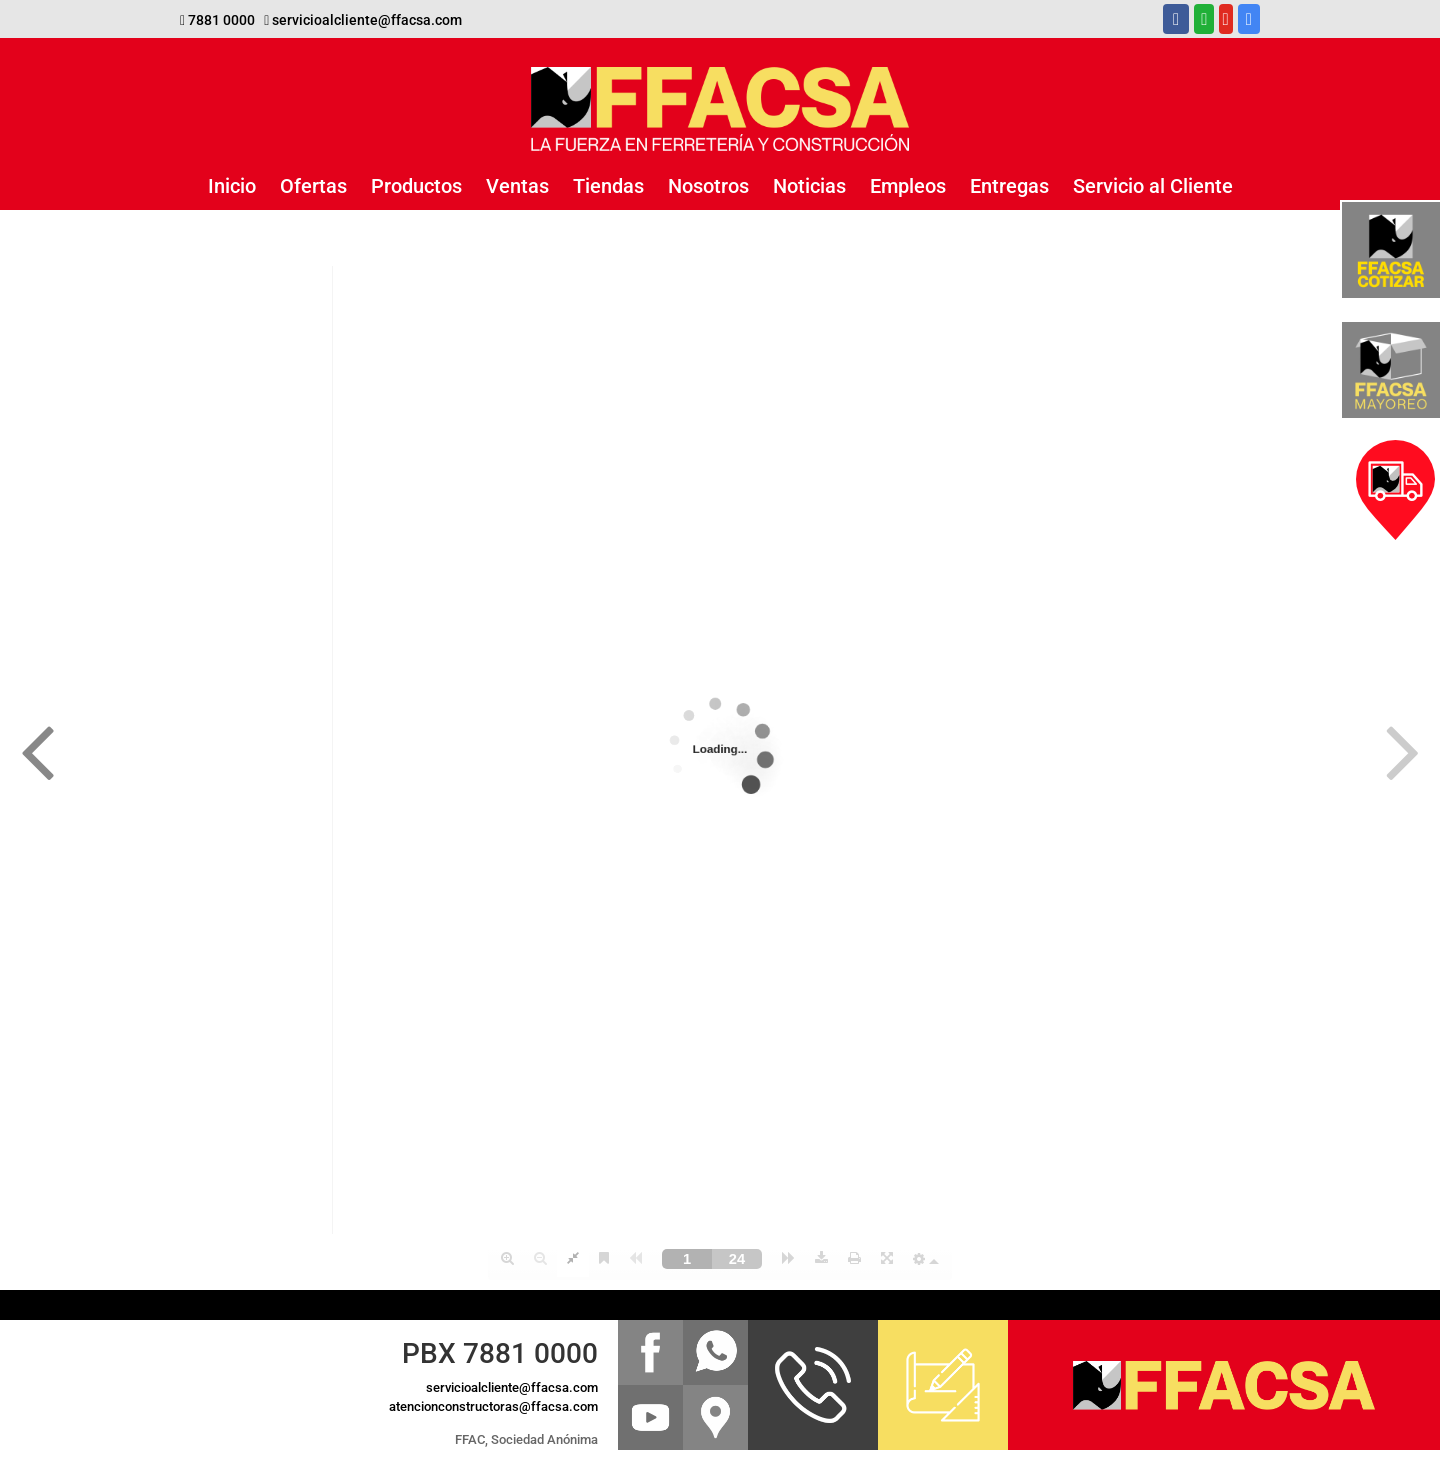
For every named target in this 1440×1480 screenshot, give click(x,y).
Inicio (232, 186)
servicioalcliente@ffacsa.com (367, 20)
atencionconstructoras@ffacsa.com (493, 1406)
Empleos (908, 186)
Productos (416, 186)
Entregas (1009, 186)
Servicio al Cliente (1153, 186)
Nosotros (708, 186)
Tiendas (608, 186)
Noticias (809, 186)
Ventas (517, 186)
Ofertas (313, 186)
